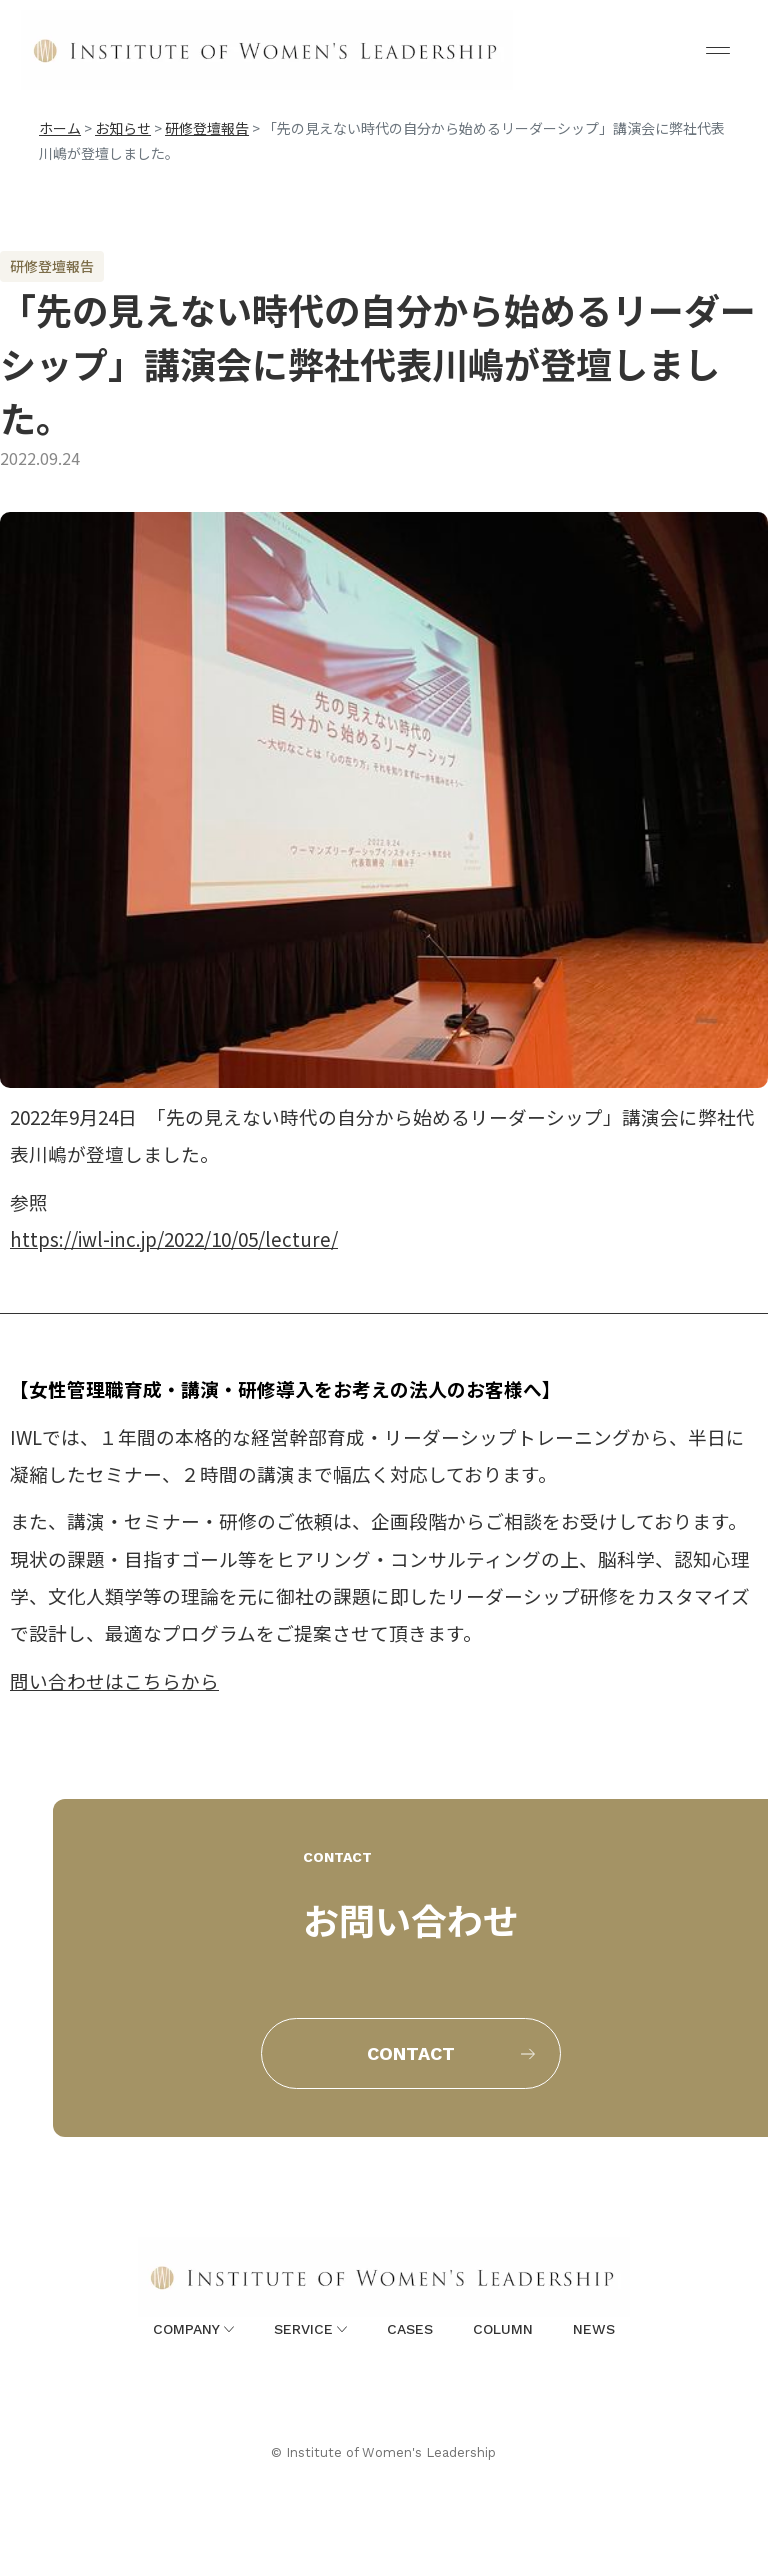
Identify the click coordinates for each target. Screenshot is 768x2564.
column (503, 2329)
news (594, 2329)
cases (410, 2329)
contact (411, 2053)
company (193, 2329)
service (310, 2329)
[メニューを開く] (718, 50)
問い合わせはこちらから (114, 1680)
